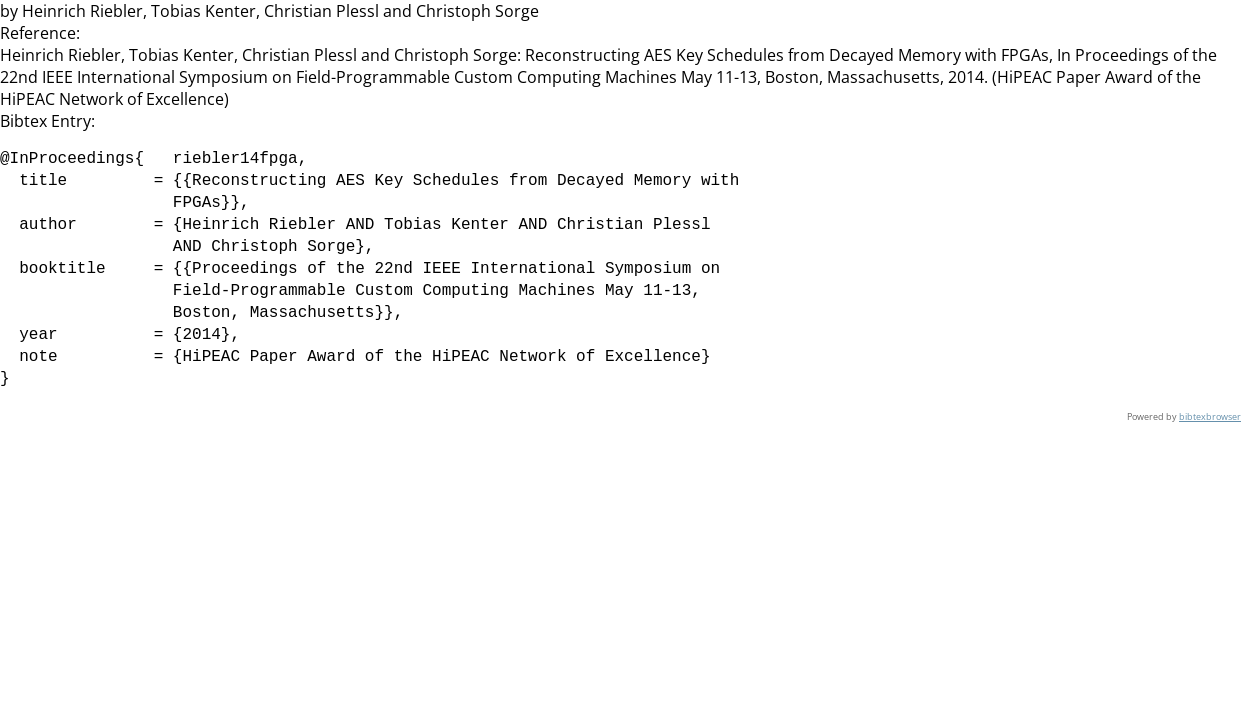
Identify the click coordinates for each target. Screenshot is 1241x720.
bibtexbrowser (1210, 416)
